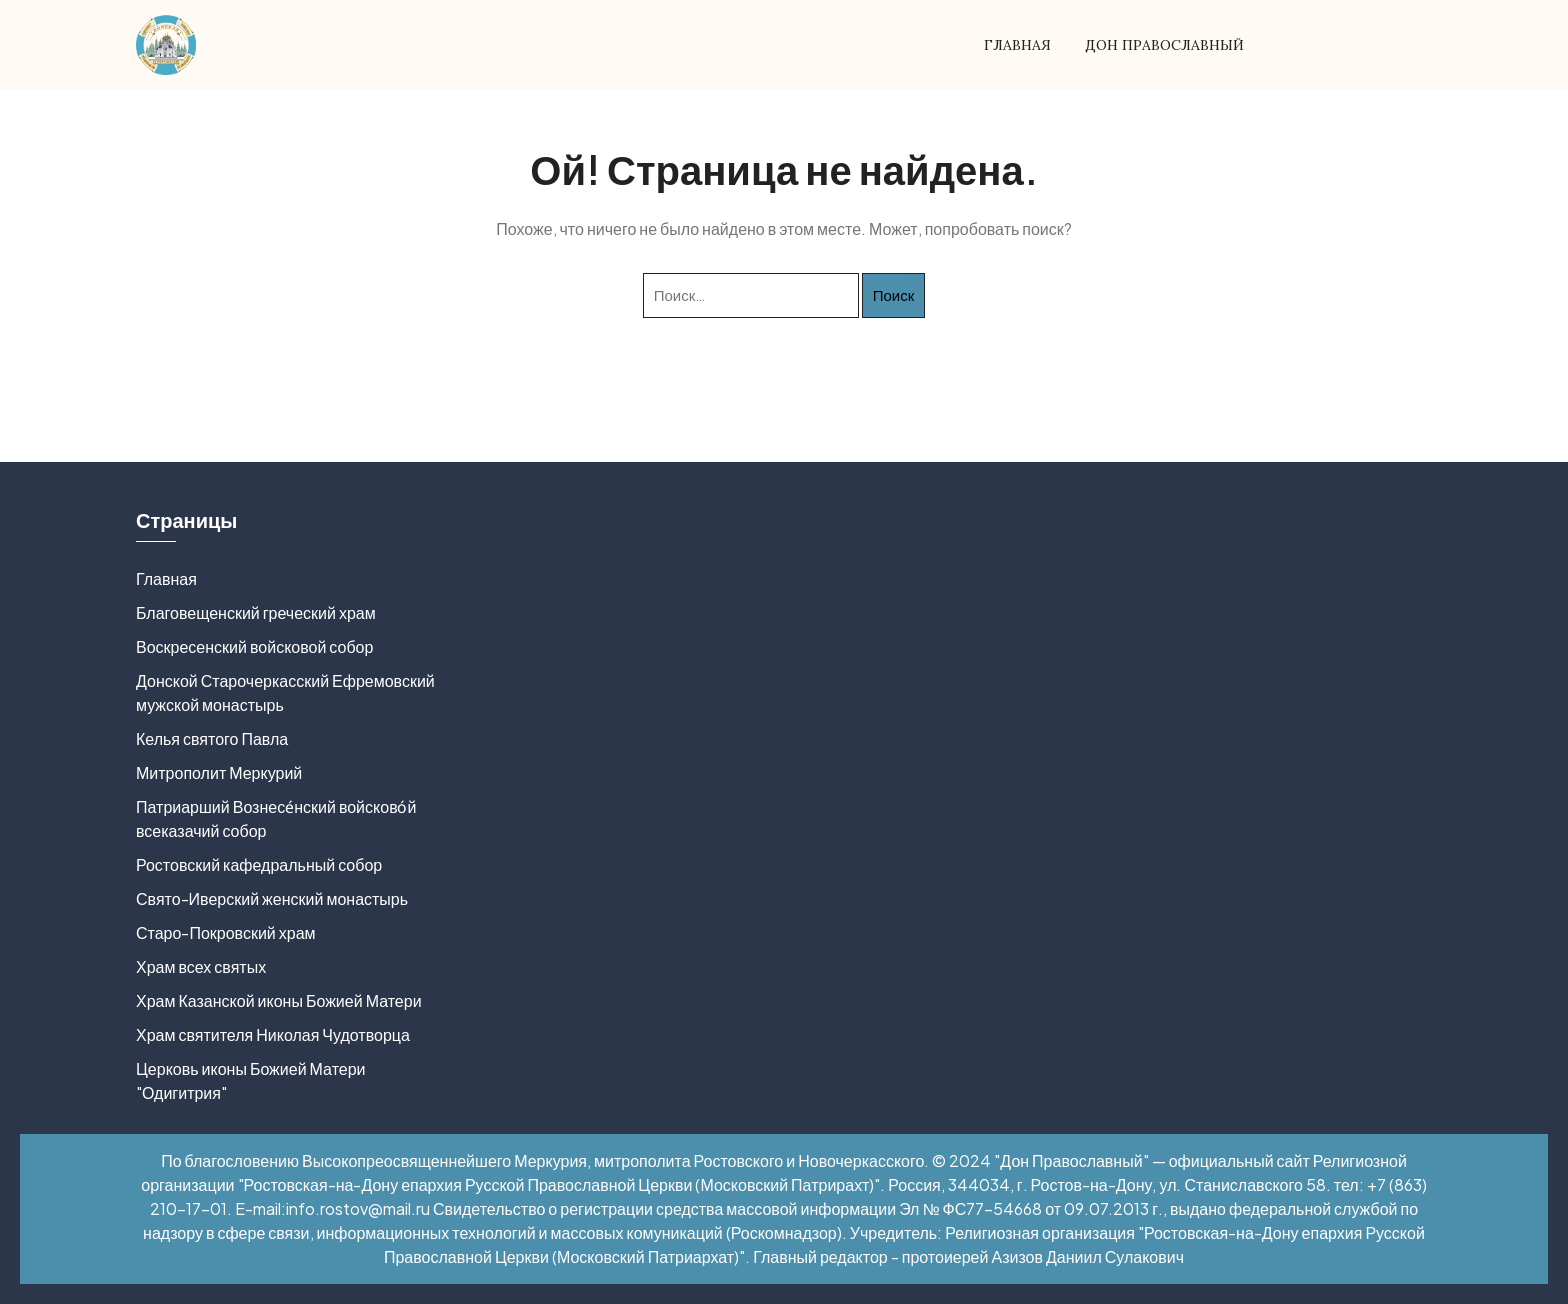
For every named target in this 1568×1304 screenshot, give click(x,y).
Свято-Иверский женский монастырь (272, 898)
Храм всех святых (201, 966)
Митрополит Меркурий (219, 772)
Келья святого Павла (212, 738)
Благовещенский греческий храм (256, 612)
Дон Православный (1164, 45)
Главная (1017, 45)
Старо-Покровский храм (226, 932)
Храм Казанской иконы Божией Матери (279, 1000)
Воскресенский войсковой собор (254, 646)
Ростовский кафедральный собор (259, 864)
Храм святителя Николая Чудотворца (273, 1034)
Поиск (894, 294)
